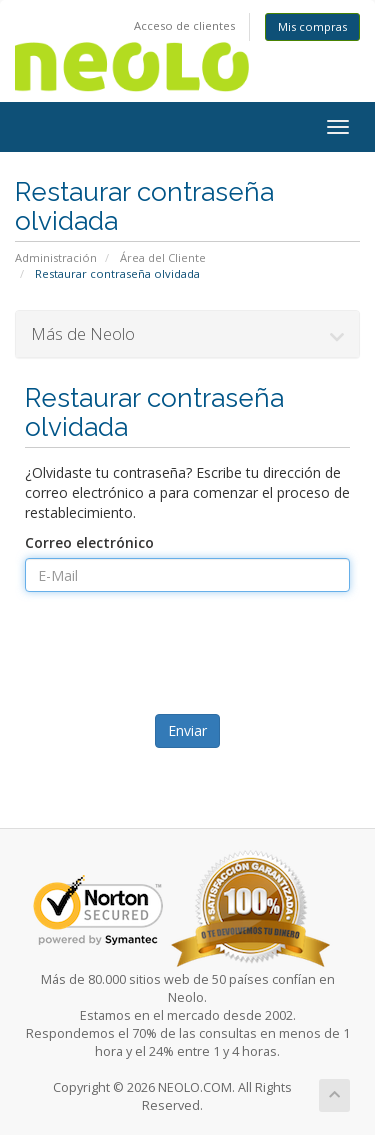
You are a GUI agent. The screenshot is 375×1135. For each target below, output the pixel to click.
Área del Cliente (163, 257)
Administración (56, 257)
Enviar (187, 730)
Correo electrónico (89, 542)
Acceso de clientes (184, 25)
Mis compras (312, 26)
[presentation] (190, 659)
